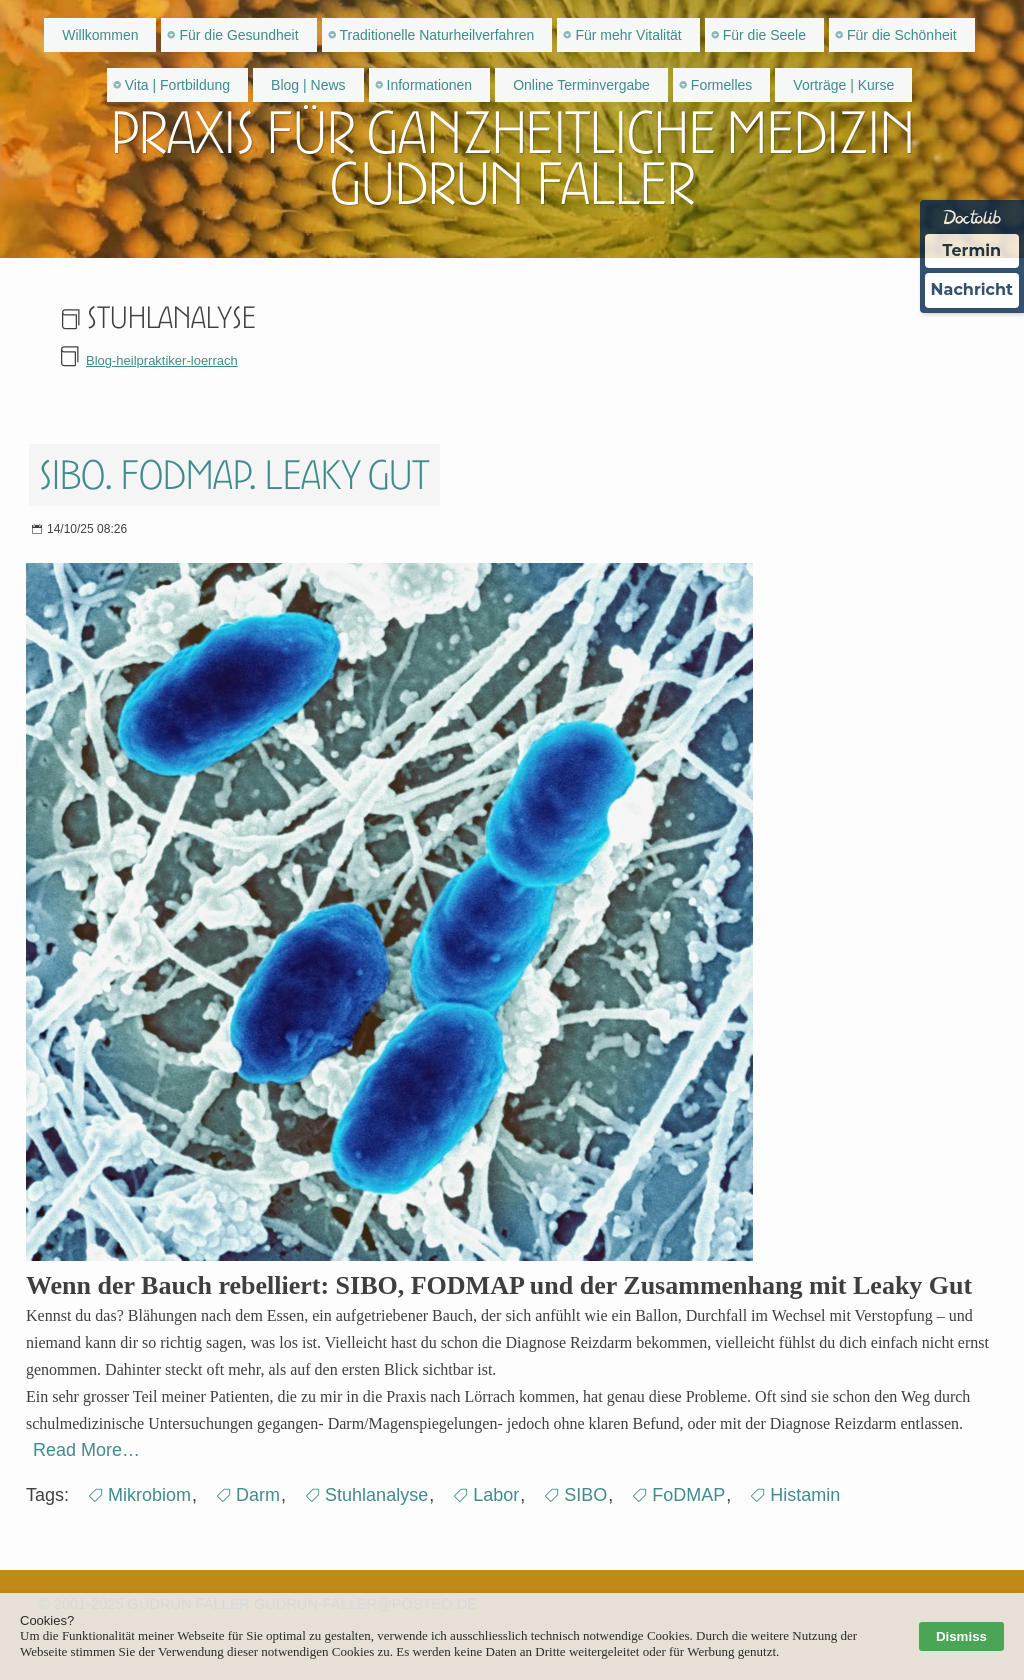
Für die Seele (764, 35)
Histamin (805, 1495)
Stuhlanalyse (376, 1495)
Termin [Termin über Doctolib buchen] (972, 250)
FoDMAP (688, 1495)
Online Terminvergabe (581, 85)
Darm (258, 1495)
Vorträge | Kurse (843, 85)
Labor (496, 1495)
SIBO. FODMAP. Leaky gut (234, 475)
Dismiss (961, 1636)
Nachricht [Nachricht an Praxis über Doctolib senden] (972, 289)
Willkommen (100, 35)
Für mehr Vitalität (628, 35)
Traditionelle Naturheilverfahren (437, 35)
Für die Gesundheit (238, 35)
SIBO (585, 1495)
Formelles (721, 85)
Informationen (430, 85)
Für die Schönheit (902, 35)
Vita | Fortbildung (177, 85)
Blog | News (308, 85)
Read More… (86, 1450)
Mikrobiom (149, 1495)
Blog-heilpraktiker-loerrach (162, 360)
